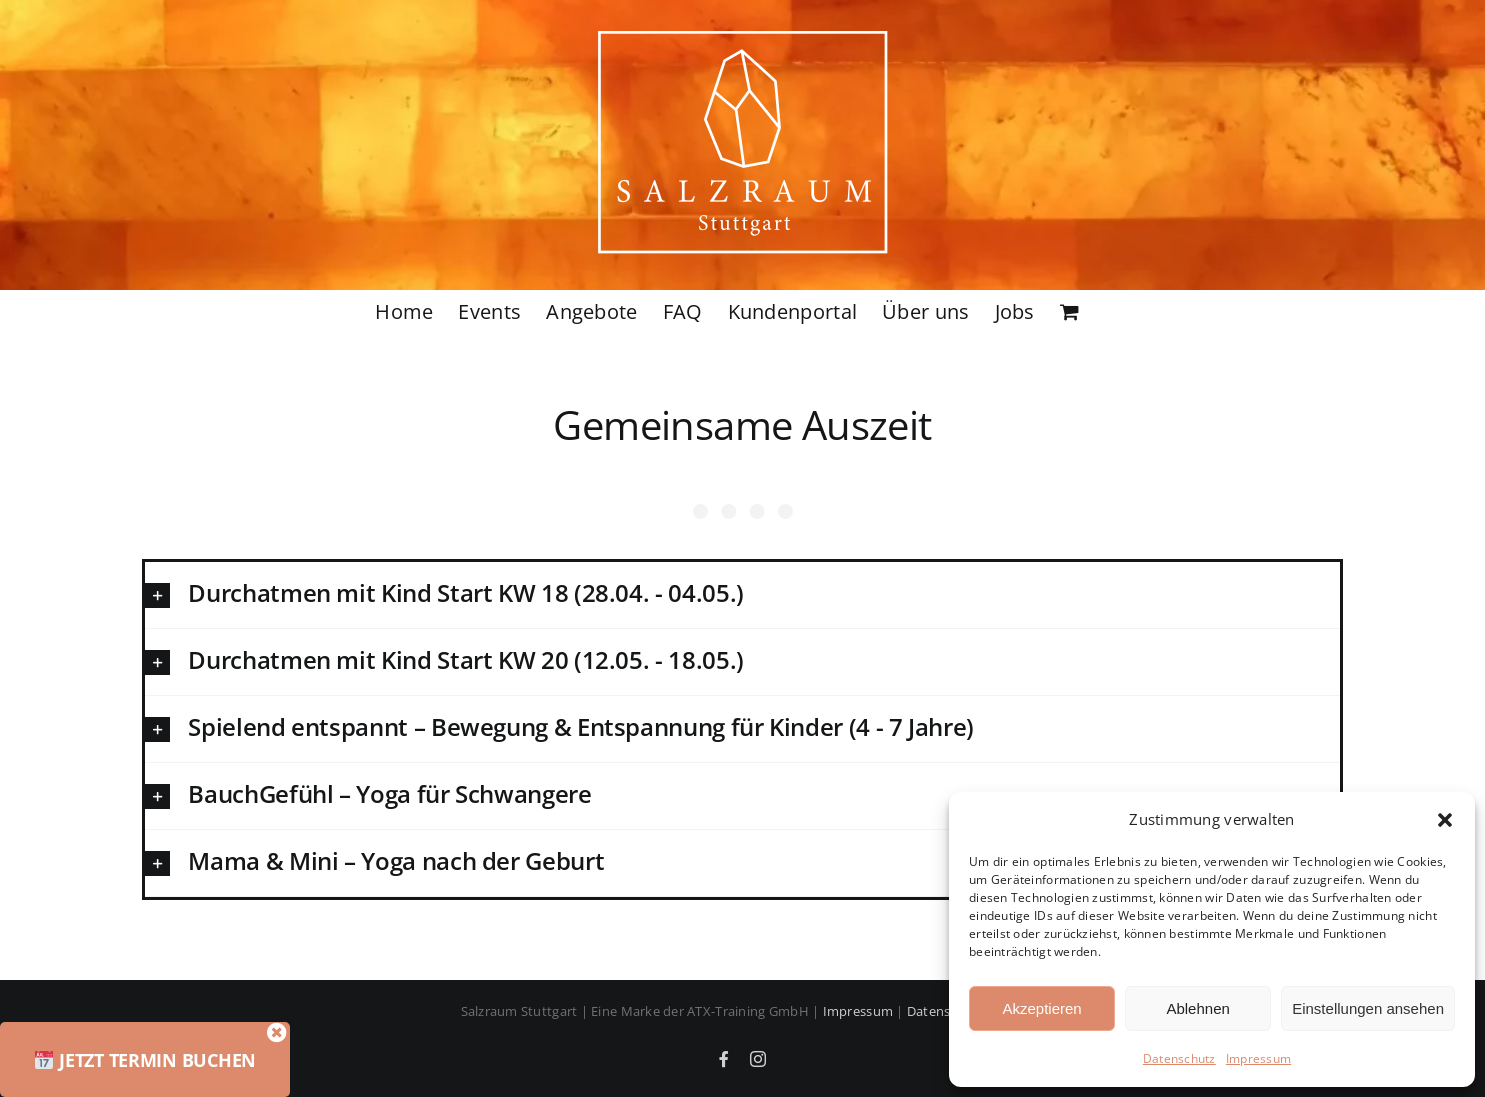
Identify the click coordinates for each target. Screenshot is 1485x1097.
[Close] (317, 1033)
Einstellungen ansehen (1368, 1008)
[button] (1445, 820)
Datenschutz (1179, 1058)
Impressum (1258, 1058)
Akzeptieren (1041, 1008)
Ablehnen (1197, 1008)
